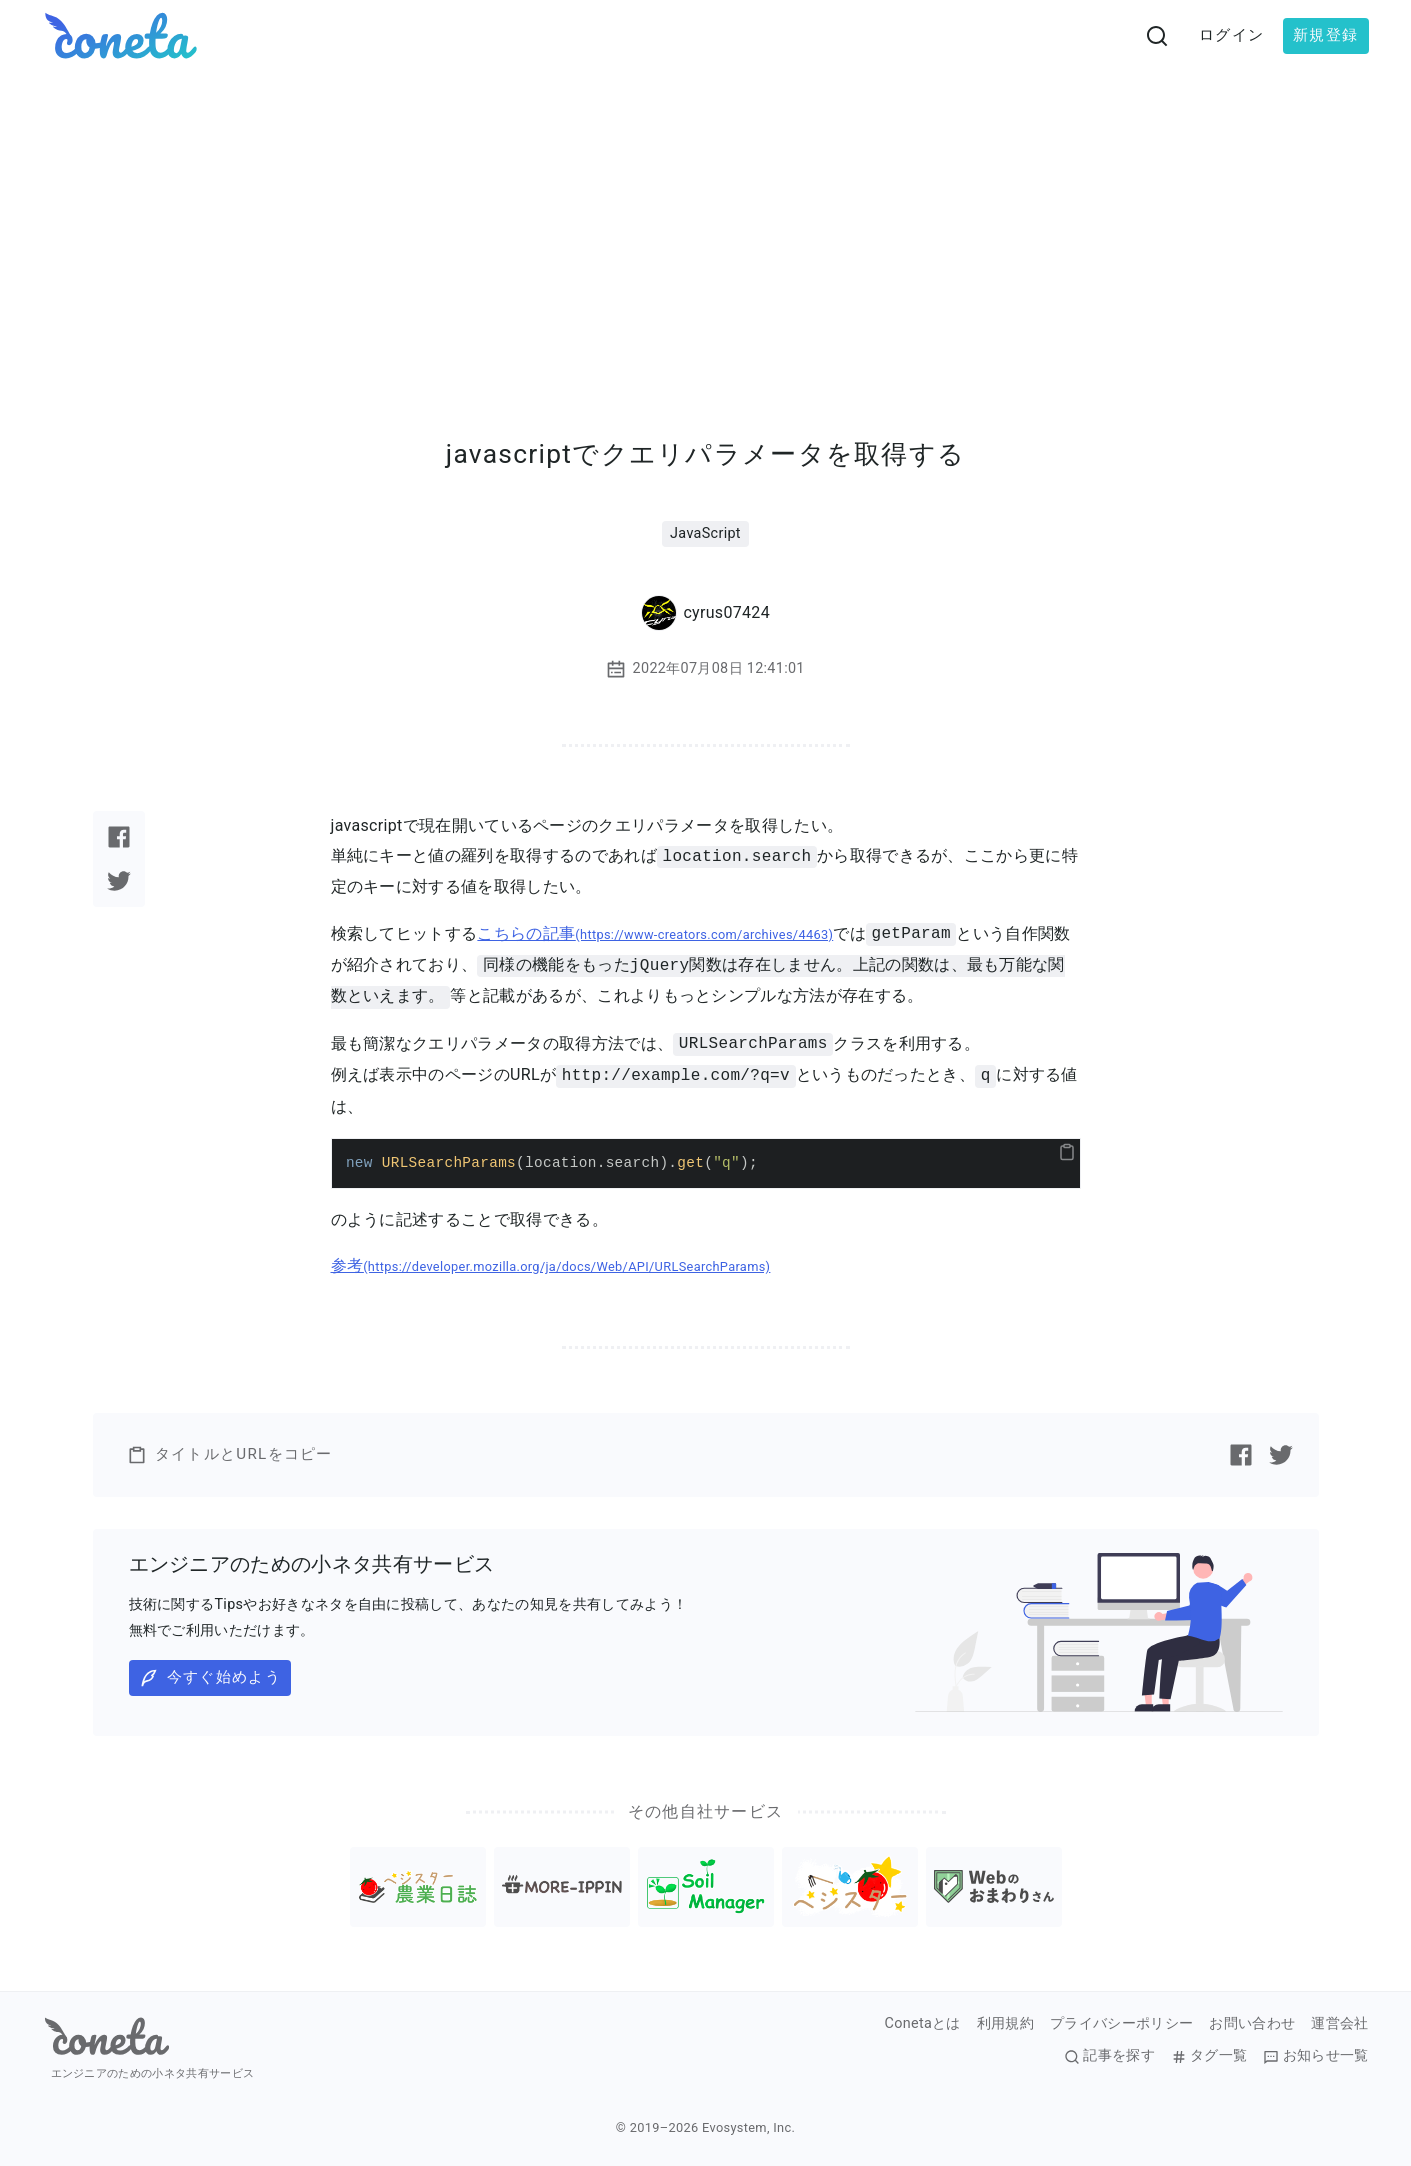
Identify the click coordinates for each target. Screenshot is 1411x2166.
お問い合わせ (1252, 2024)
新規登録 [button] (1325, 35)
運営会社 (1339, 2024)
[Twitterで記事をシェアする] (119, 881)
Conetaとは (923, 2024)
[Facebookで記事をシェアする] (119, 837)
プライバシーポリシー (1121, 2024)
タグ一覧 (1209, 2056)
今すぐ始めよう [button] (210, 1678)
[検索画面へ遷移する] (1157, 36)
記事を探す (1109, 2056)
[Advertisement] (706, 222)
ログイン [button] (1231, 35)
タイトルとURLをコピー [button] (230, 1455)
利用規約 (1005, 2024)
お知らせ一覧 (1315, 2056)
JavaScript (705, 533)
